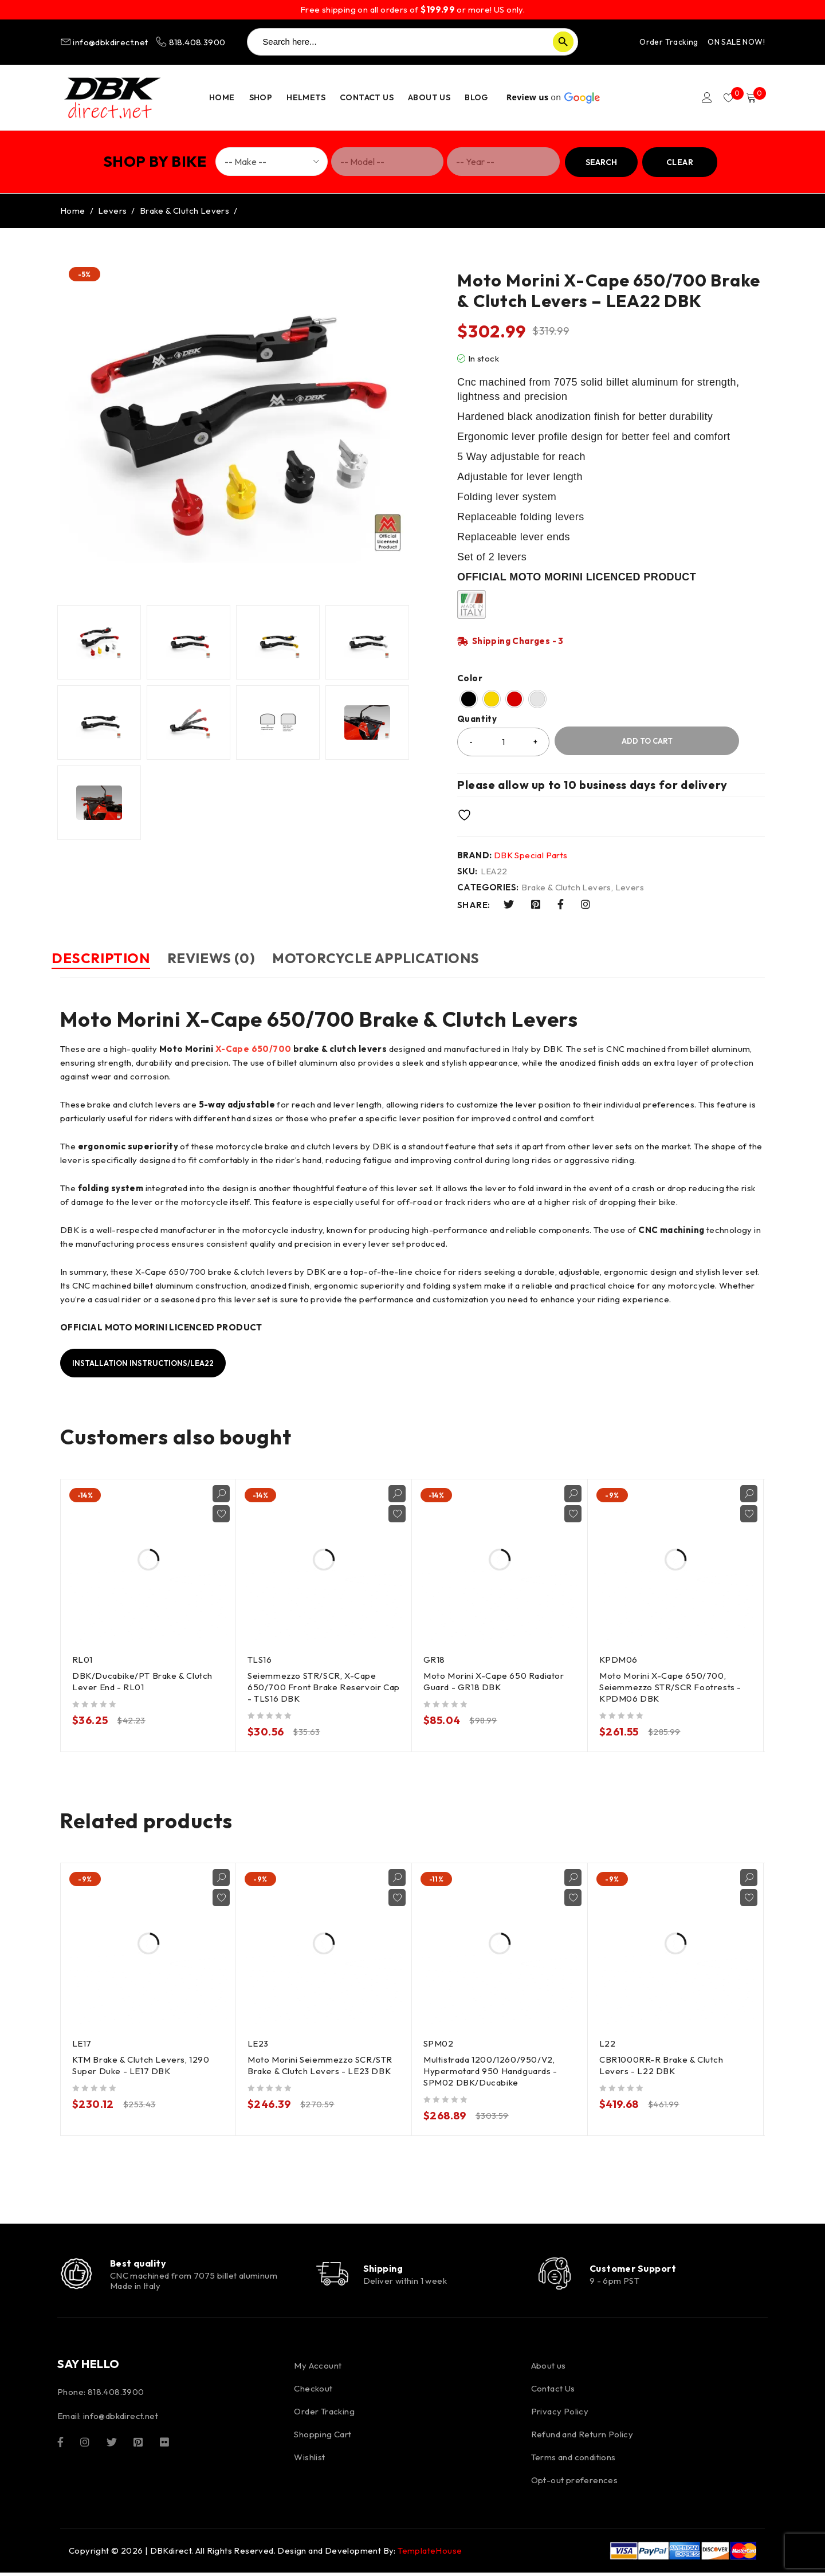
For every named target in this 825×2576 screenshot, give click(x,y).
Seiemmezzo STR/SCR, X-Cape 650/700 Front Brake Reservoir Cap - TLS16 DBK (315, 1686)
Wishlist (309, 2460)
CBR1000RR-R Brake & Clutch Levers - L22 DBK (662, 2064)
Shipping (390, 2269)
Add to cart (647, 741)
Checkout (313, 2391)
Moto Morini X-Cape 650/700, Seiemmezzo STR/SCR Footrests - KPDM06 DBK (671, 1686)
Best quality (141, 2264)
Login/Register (700, 97)
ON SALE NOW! (736, 42)
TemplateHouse (430, 2553)
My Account (317, 2368)
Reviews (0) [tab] (237, 958)
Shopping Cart (322, 2437)
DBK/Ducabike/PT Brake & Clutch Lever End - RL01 (143, 1680)
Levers (112, 210)
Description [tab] (109, 958)
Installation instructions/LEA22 (149, 1362)
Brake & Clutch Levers (184, 210)
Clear (679, 162)
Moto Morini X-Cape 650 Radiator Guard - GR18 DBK (495, 1680)
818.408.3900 (190, 42)
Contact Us (553, 2391)
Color (469, 678)
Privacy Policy (560, 2414)
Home (72, 210)
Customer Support (637, 2269)
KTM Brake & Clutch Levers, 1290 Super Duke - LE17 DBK (142, 2064)
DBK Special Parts (531, 855)
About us (548, 2368)
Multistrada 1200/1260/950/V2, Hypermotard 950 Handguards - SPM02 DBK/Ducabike (491, 2070)
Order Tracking (668, 42)
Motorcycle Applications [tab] (418, 958)
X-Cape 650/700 (253, 1047)
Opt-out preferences (574, 2483)
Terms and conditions (573, 2460)
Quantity (477, 719)
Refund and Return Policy (582, 2437)
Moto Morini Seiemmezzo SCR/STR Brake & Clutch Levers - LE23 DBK (321, 2064)
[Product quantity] (503, 742)
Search (601, 162)
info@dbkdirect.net (105, 42)
